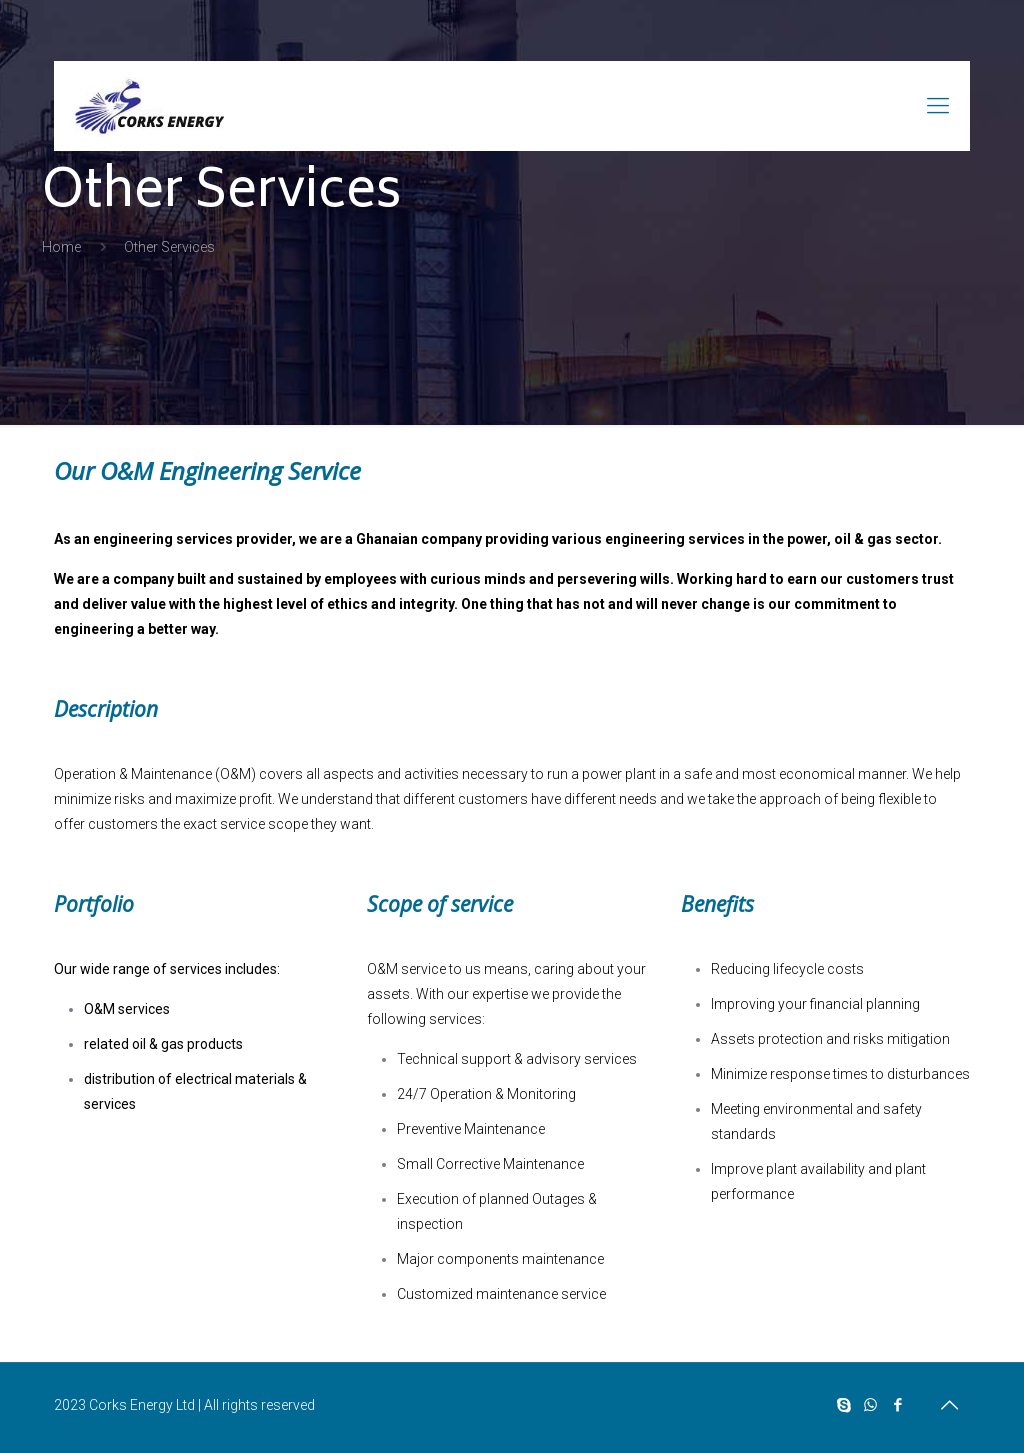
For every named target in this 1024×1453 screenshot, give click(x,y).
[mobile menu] (938, 106)
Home (61, 247)
